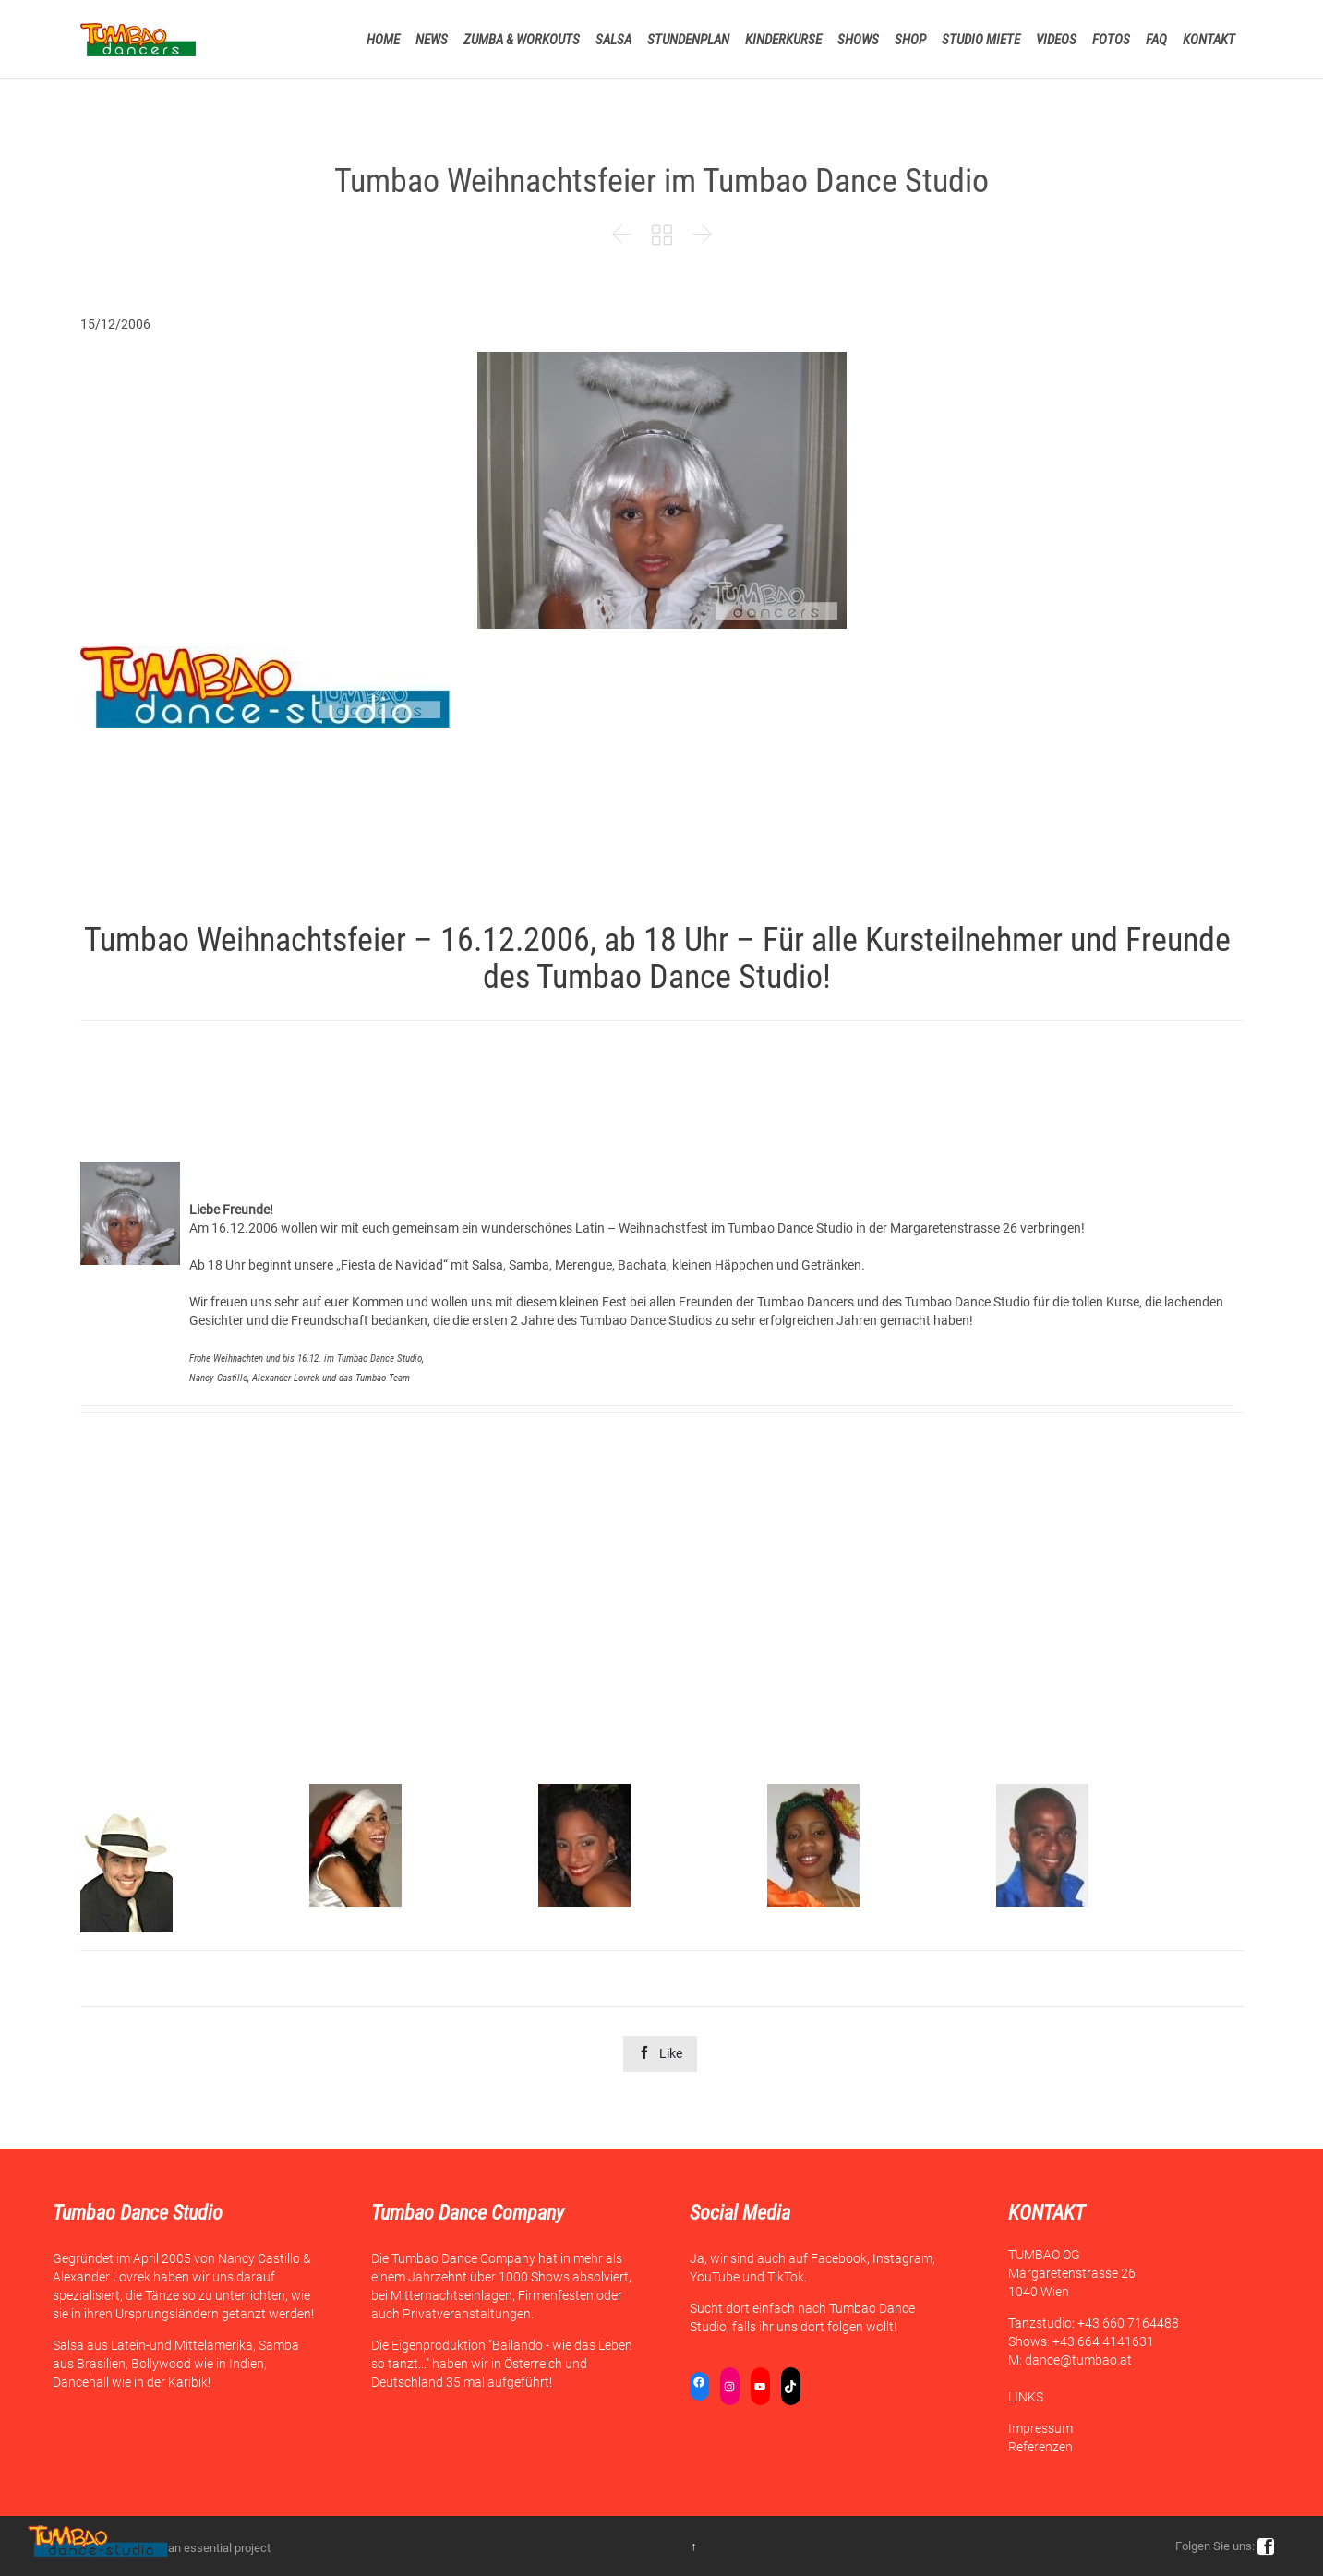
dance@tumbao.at (1078, 2360)
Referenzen (1040, 2446)
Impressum (1040, 2428)
